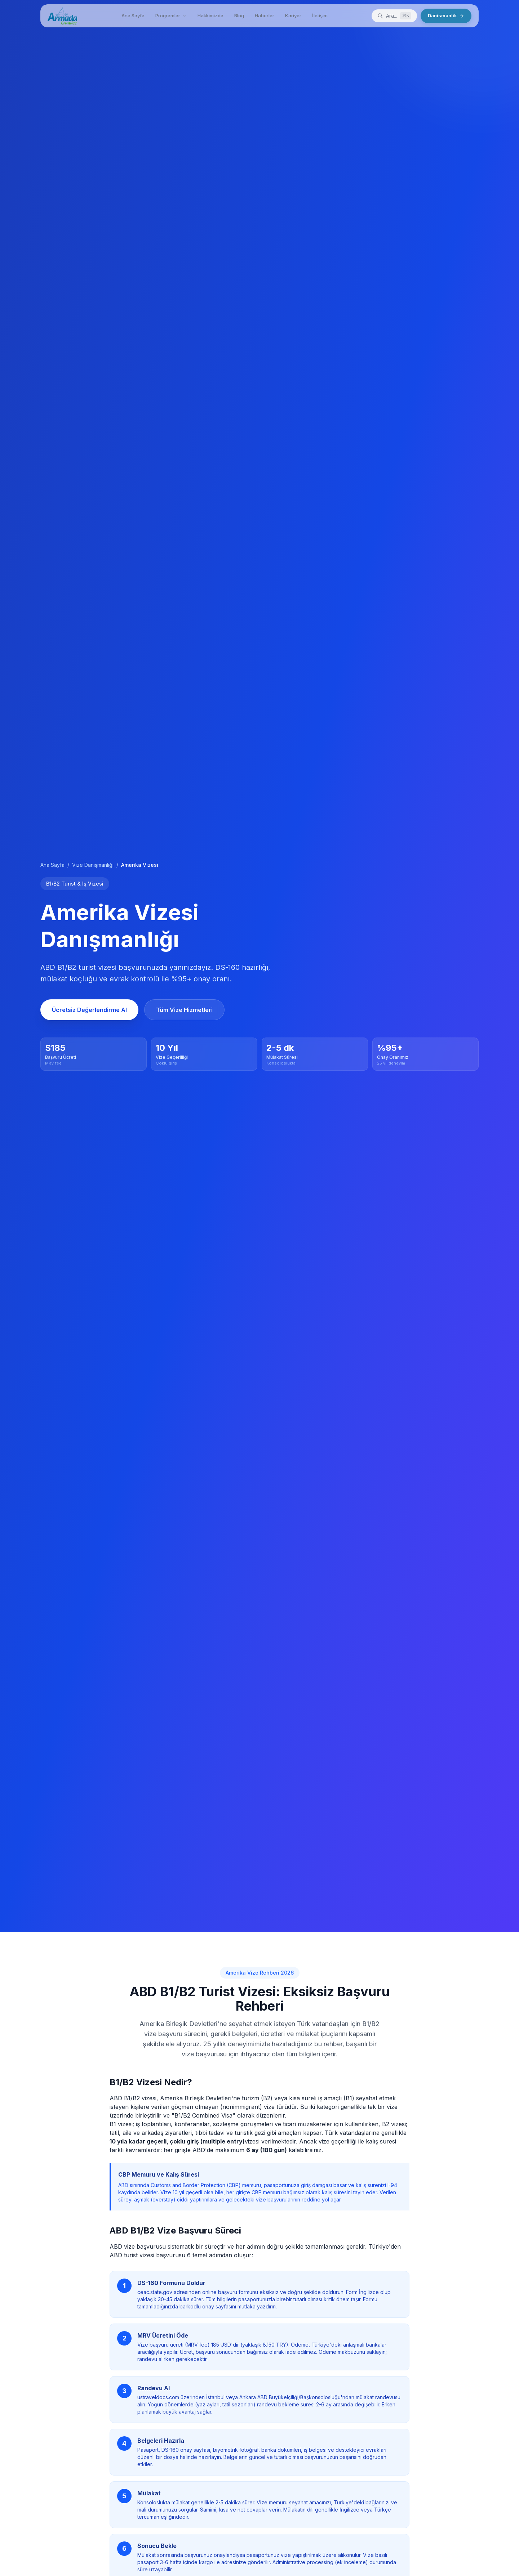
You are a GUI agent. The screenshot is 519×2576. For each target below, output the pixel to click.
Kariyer (293, 15)
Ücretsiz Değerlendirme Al (89, 1009)
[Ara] (394, 15)
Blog (239, 15)
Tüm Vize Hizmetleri (184, 1009)
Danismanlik (446, 15)
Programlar (171, 15)
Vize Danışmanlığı (93, 865)
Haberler (264, 15)
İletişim (320, 15)
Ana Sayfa (133, 15)
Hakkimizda (210, 15)
